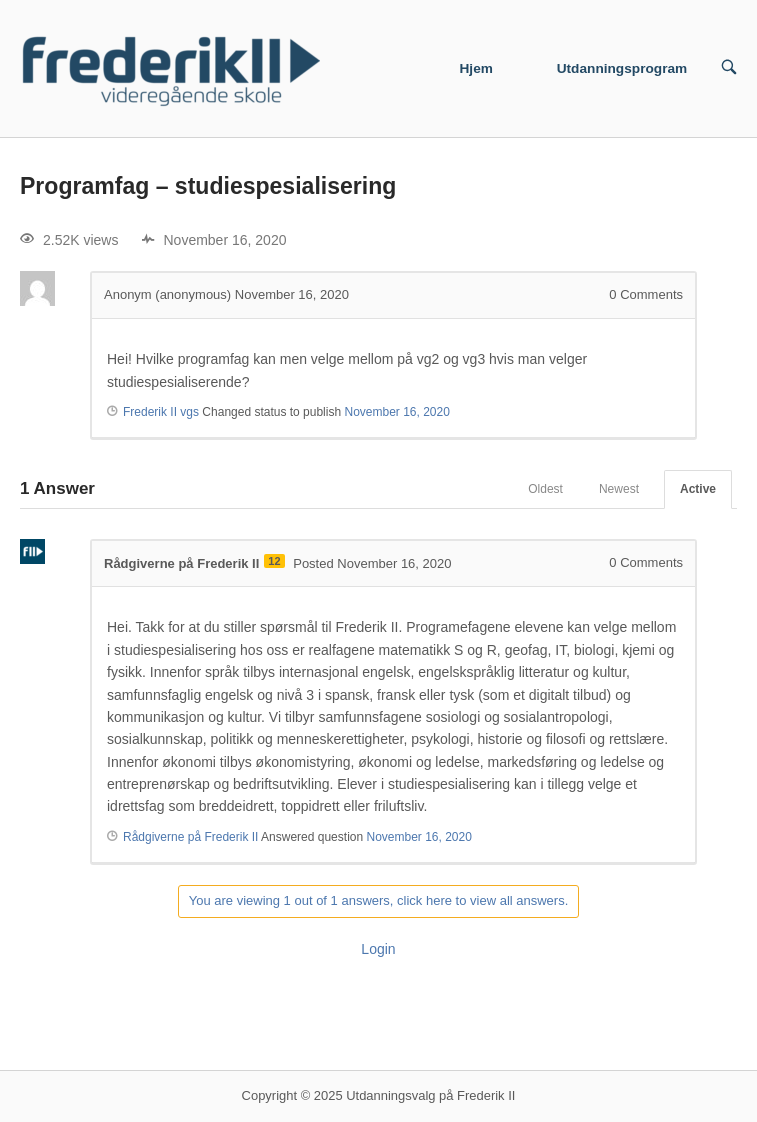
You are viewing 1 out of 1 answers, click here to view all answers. (379, 900)
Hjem (476, 68)
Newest (619, 489)
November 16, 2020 (396, 412)
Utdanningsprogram (622, 68)
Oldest (545, 489)
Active (698, 489)
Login (378, 949)
